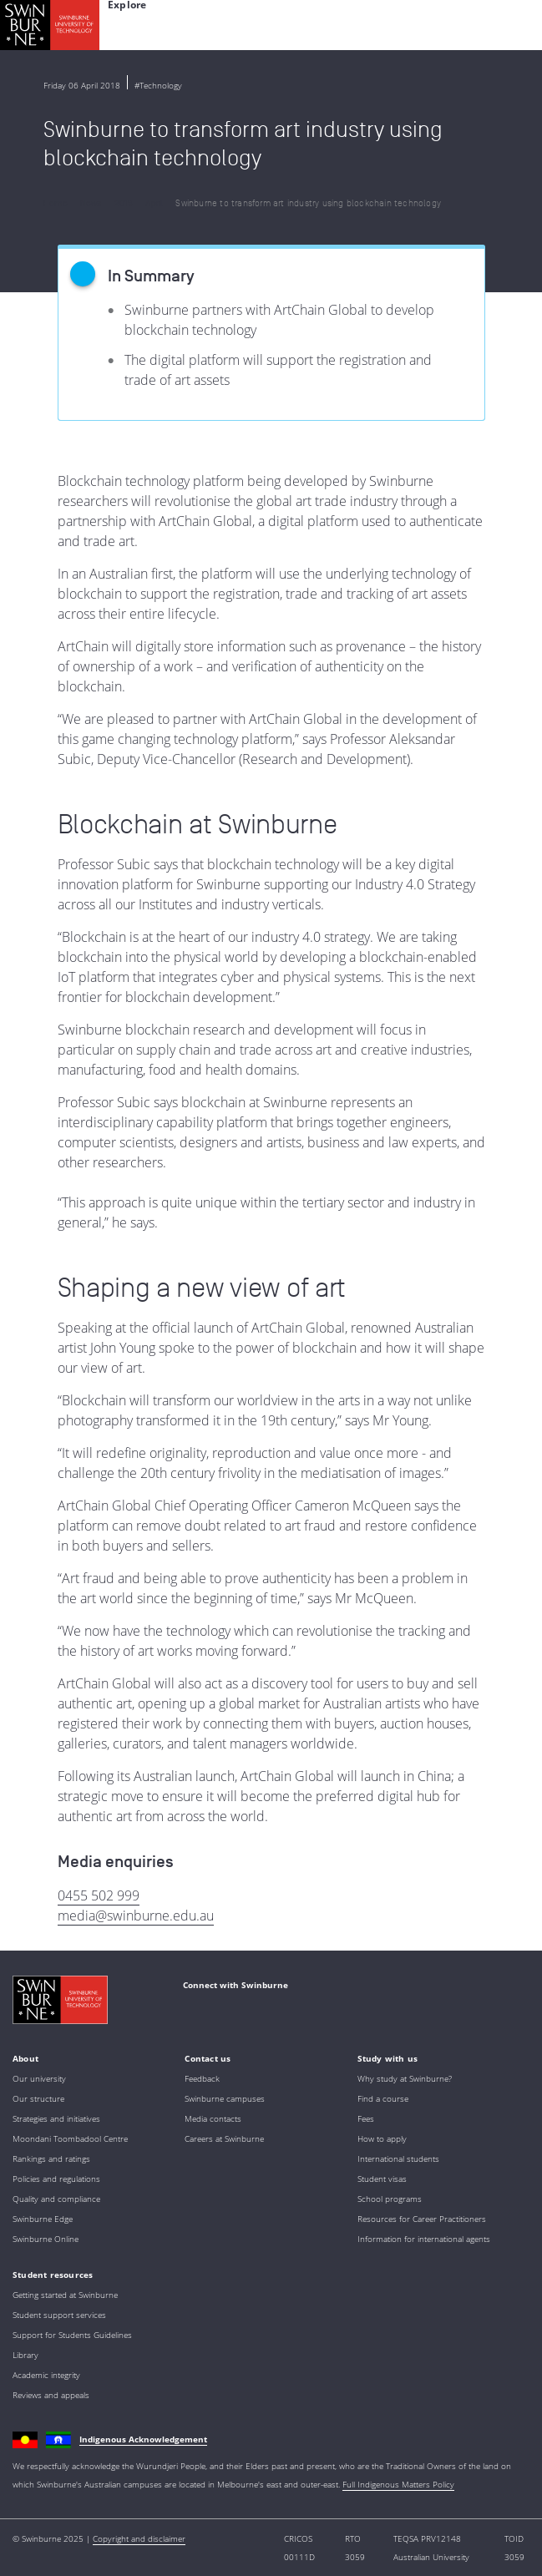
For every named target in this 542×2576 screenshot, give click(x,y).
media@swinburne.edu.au (136, 1915)
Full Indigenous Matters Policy (398, 2484)
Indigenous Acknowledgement (143, 2439)
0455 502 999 (98, 1895)
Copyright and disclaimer (139, 2538)
